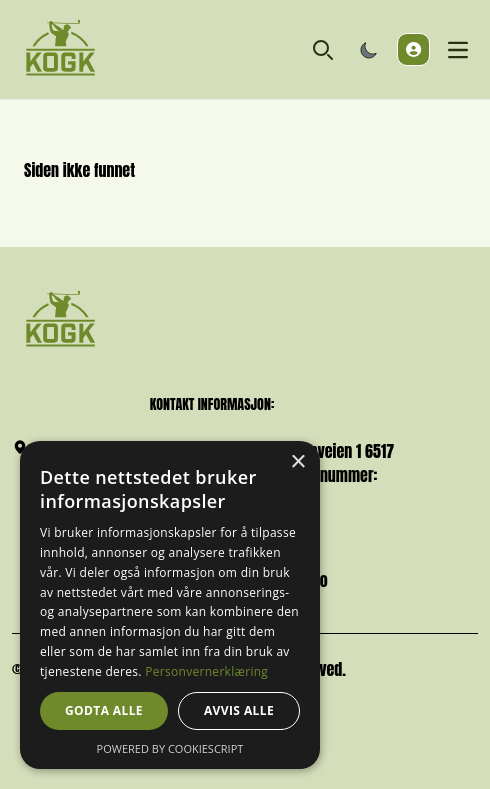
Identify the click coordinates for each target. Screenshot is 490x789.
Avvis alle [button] (239, 710)
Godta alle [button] (104, 710)
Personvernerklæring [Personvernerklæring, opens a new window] (206, 671)
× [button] (297, 462)
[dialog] (170, 605)
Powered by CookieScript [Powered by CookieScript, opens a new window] (170, 748)
